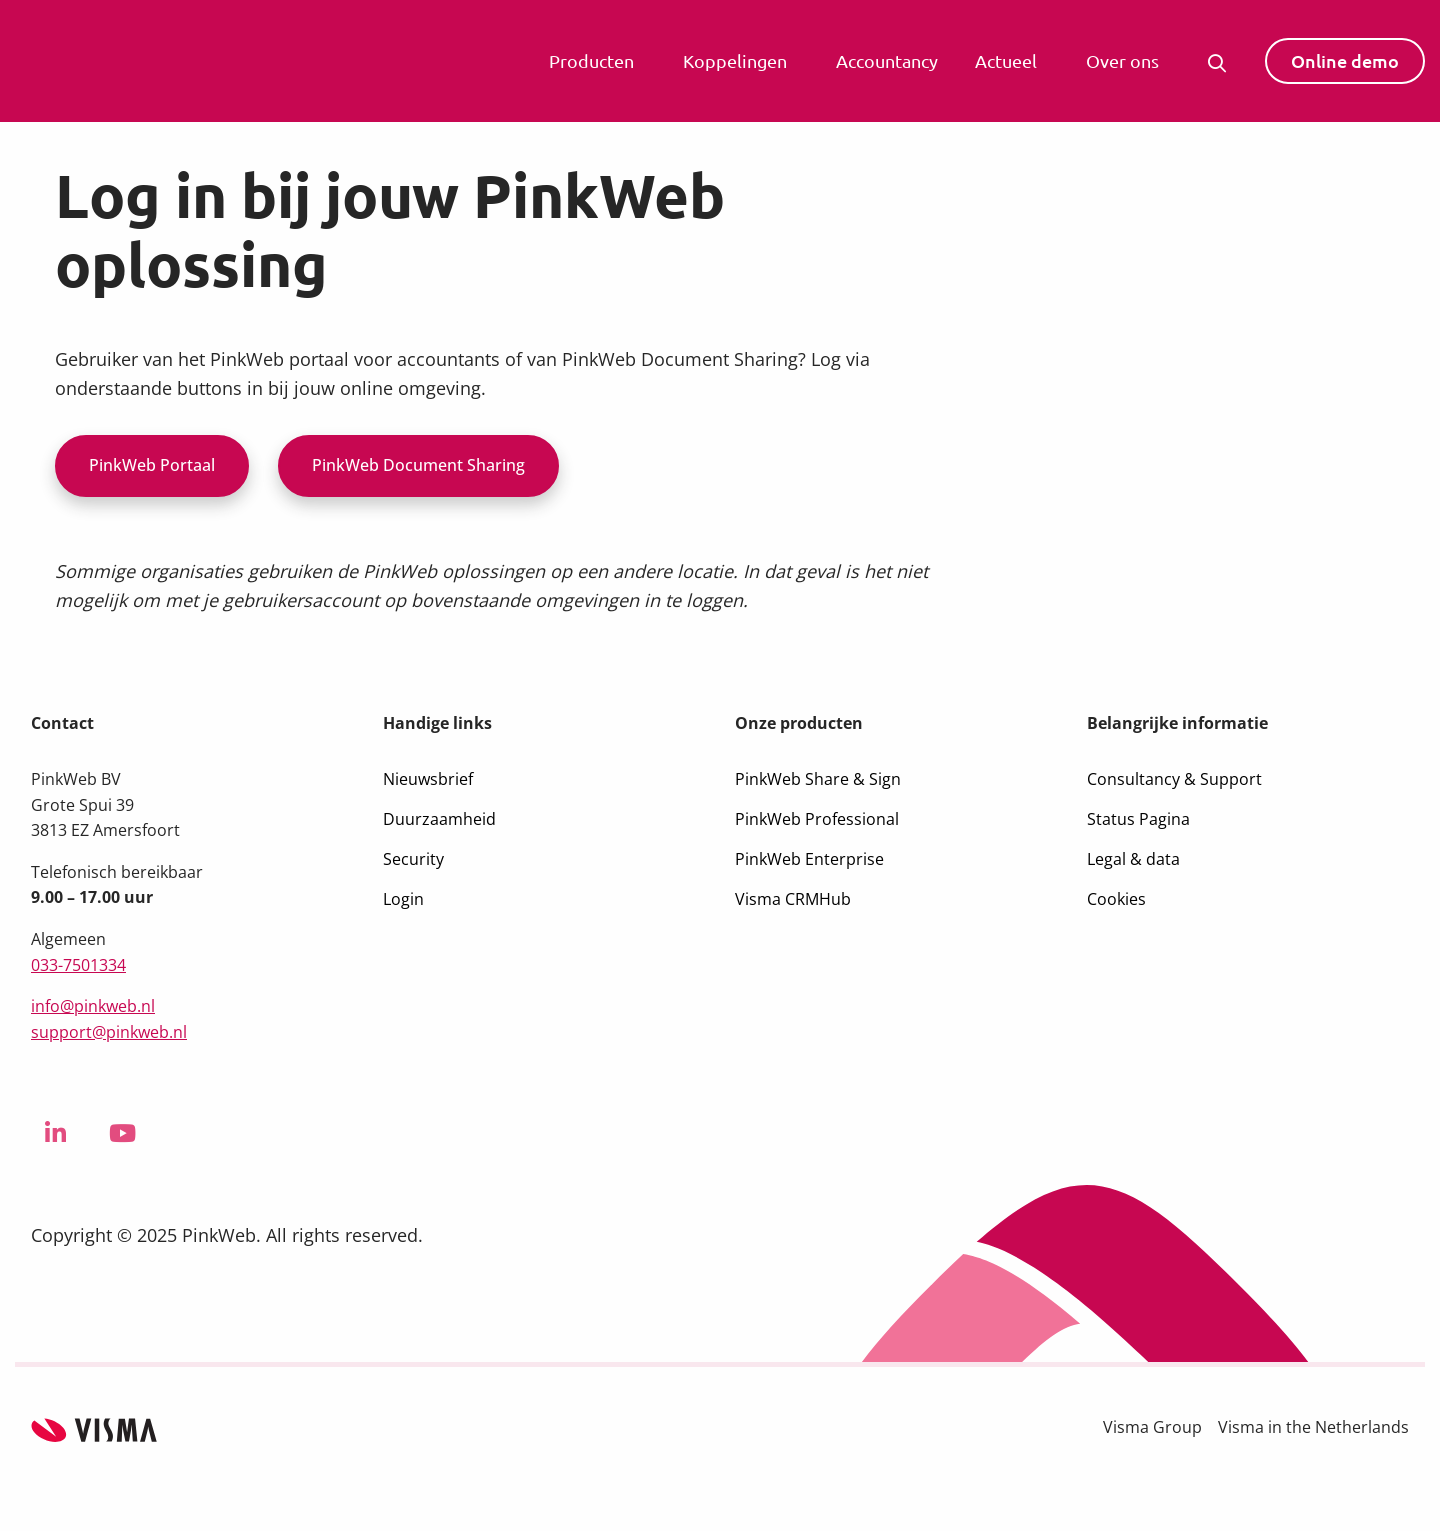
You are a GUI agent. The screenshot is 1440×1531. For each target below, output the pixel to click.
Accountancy (887, 60)
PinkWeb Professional (817, 819)
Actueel (1006, 60)
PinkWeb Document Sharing (418, 465)
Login (403, 899)
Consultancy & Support (1174, 779)
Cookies (1116, 899)
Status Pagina (1138, 819)
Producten (591, 60)
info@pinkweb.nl (93, 1006)
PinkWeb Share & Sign (818, 779)
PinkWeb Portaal (152, 465)
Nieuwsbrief (428, 779)
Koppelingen (735, 60)
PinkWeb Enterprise (809, 859)
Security (413, 859)
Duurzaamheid (439, 819)
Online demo (1345, 60)
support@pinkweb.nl (109, 1032)
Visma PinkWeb (145, 61)
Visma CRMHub (793, 899)
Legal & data (1133, 859)
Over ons (1122, 60)
